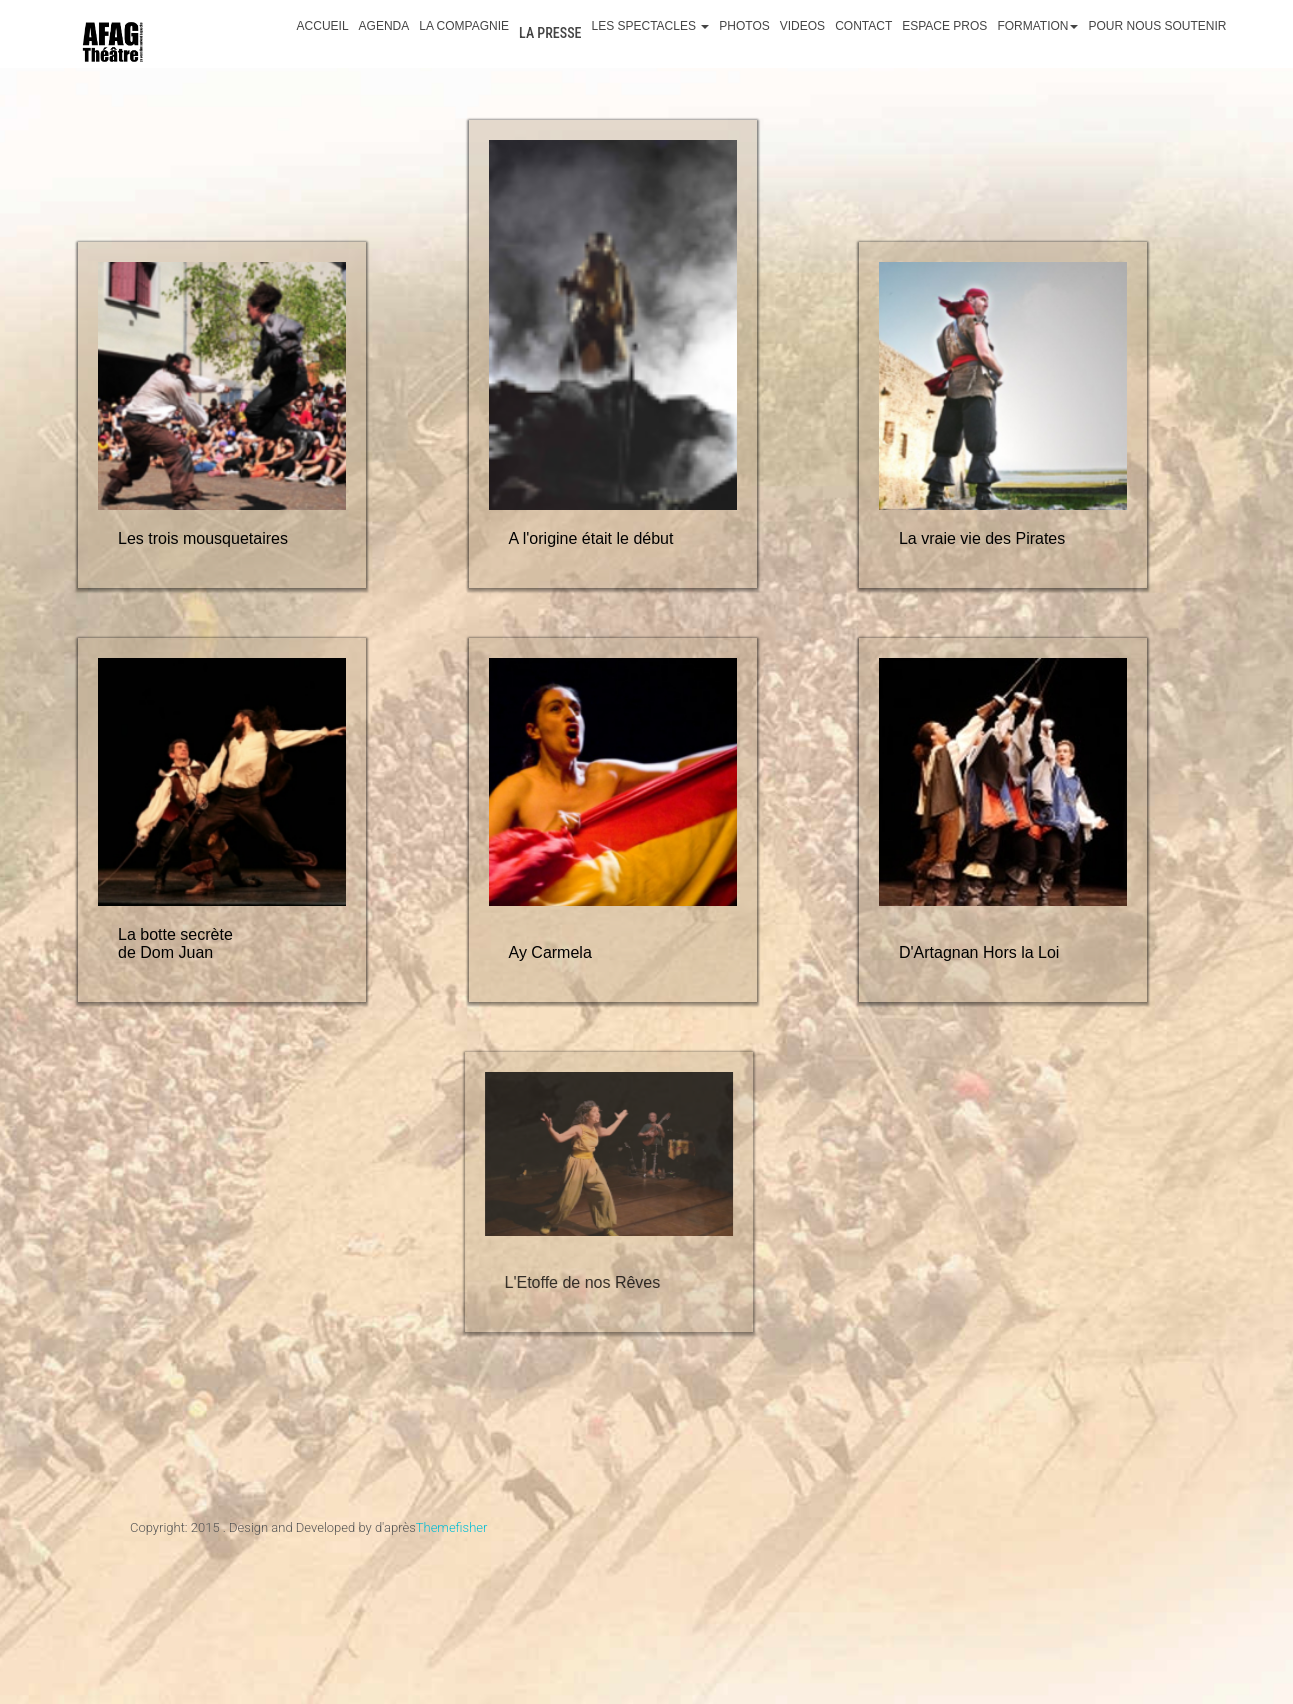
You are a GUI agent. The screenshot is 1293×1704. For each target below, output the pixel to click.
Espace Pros (944, 26)
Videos (802, 26)
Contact (863, 26)
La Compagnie (464, 26)
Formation (1037, 26)
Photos (744, 26)
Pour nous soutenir (1157, 26)
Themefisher (452, 1527)
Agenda (384, 26)
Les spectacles (650, 26)
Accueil (323, 26)
